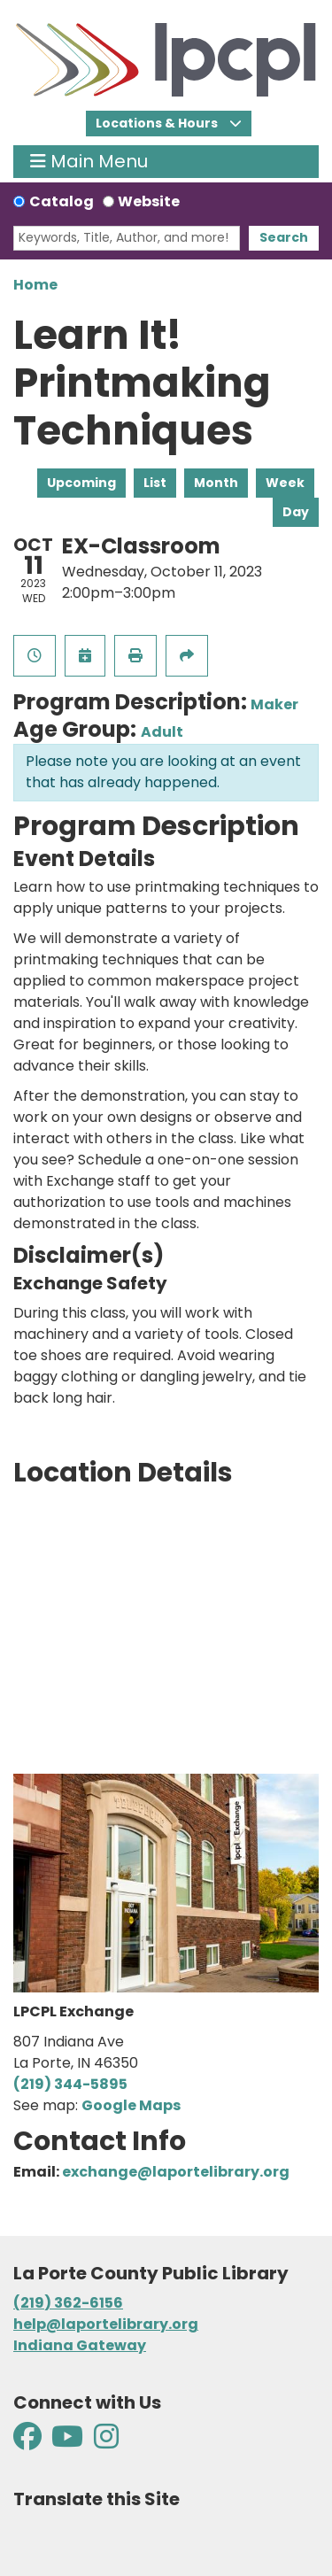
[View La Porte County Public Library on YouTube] (67, 2442)
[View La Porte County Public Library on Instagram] (106, 2442)
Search (283, 237)
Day (295, 512)
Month (216, 482)
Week (285, 482)
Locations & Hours (158, 123)
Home (35, 285)
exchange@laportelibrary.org (176, 2172)
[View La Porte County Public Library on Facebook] (28, 2442)
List (154, 482)
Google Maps (131, 2105)
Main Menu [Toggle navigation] (89, 162)
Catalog (61, 201)
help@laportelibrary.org (105, 2324)
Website (149, 201)
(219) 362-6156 (68, 2303)
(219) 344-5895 (70, 2084)
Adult (162, 732)
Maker (274, 704)
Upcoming (81, 482)
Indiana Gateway (79, 2345)
